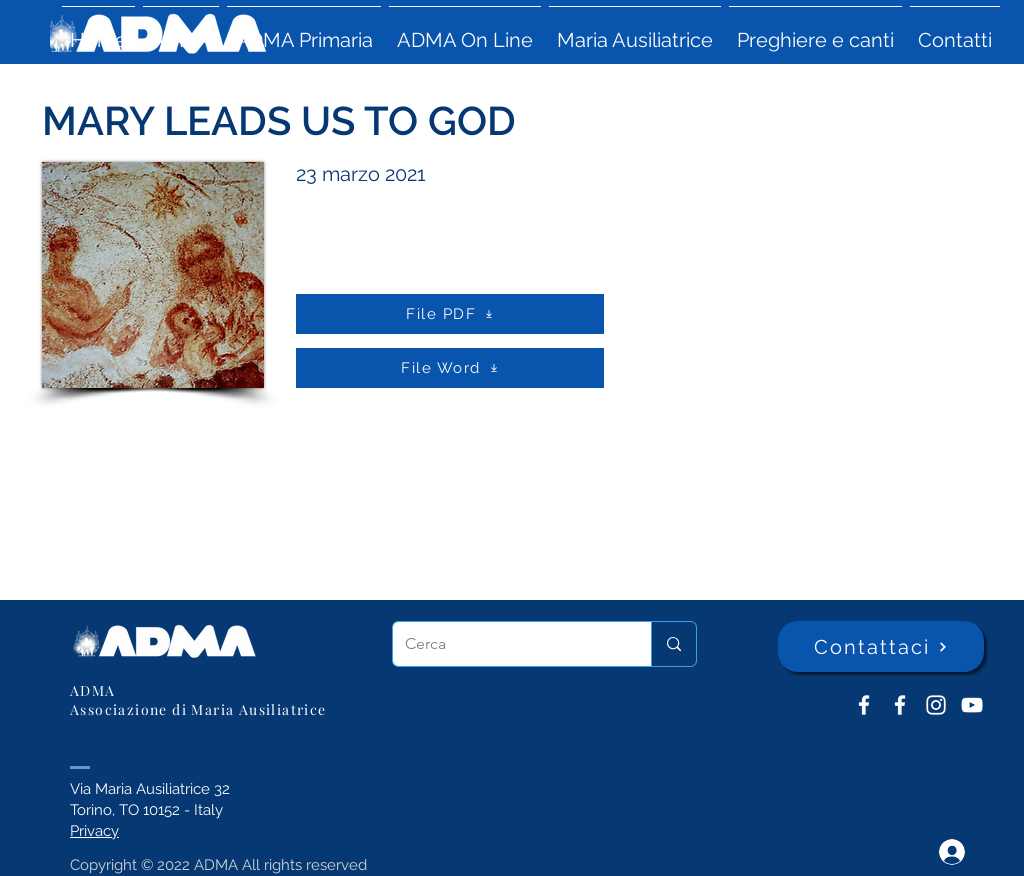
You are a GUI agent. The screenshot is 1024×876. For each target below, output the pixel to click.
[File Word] (450, 368)
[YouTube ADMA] (972, 705)
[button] (181, 31)
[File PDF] (450, 314)
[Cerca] (507, 644)
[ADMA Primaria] (900, 705)
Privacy (94, 831)
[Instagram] (936, 705)
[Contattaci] (881, 646)
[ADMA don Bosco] (864, 705)
